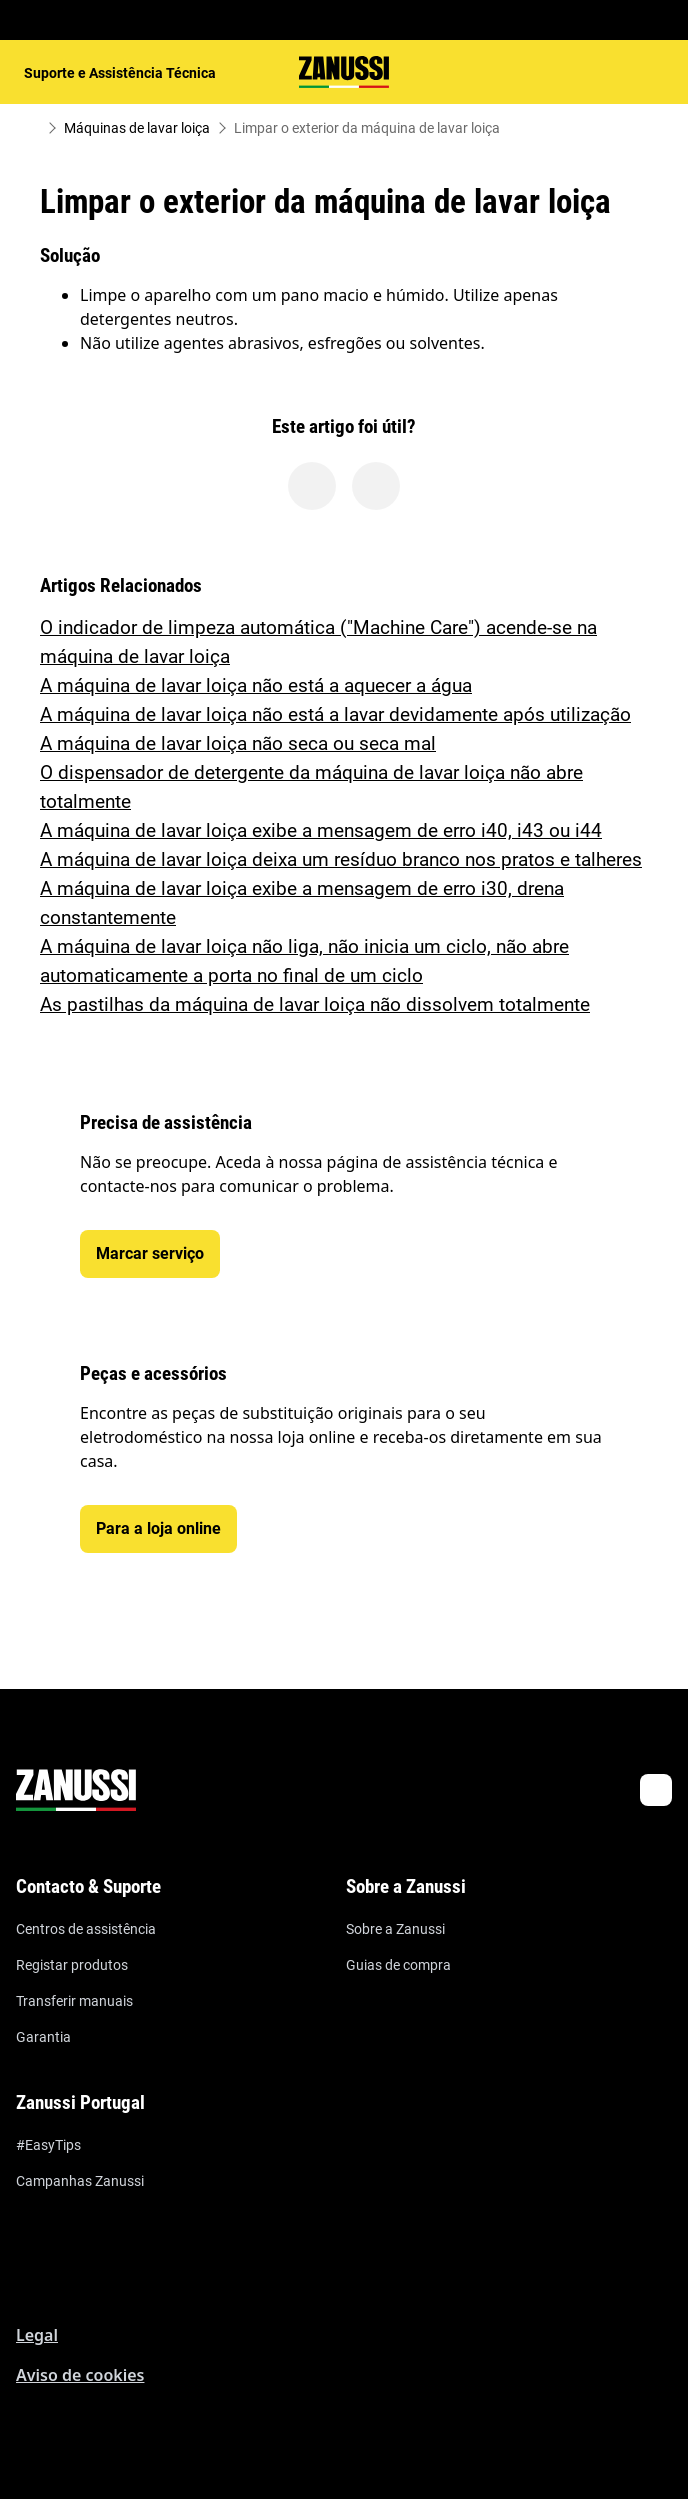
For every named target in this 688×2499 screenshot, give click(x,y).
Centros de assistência (86, 1929)
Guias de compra (398, 1965)
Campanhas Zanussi (80, 2181)
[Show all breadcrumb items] (32, 128)
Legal (37, 2335)
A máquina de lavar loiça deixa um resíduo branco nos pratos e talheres (341, 859)
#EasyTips (48, 2145)
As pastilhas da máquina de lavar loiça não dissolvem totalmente (315, 1004)
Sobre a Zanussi (395, 1929)
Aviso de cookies (80, 2375)
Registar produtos (72, 1965)
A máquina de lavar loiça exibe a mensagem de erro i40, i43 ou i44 (321, 830)
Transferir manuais (74, 2001)
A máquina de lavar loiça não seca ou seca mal (238, 743)
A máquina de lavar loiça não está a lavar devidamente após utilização (335, 714)
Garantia (43, 2037)
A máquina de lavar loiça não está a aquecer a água (256, 685)
